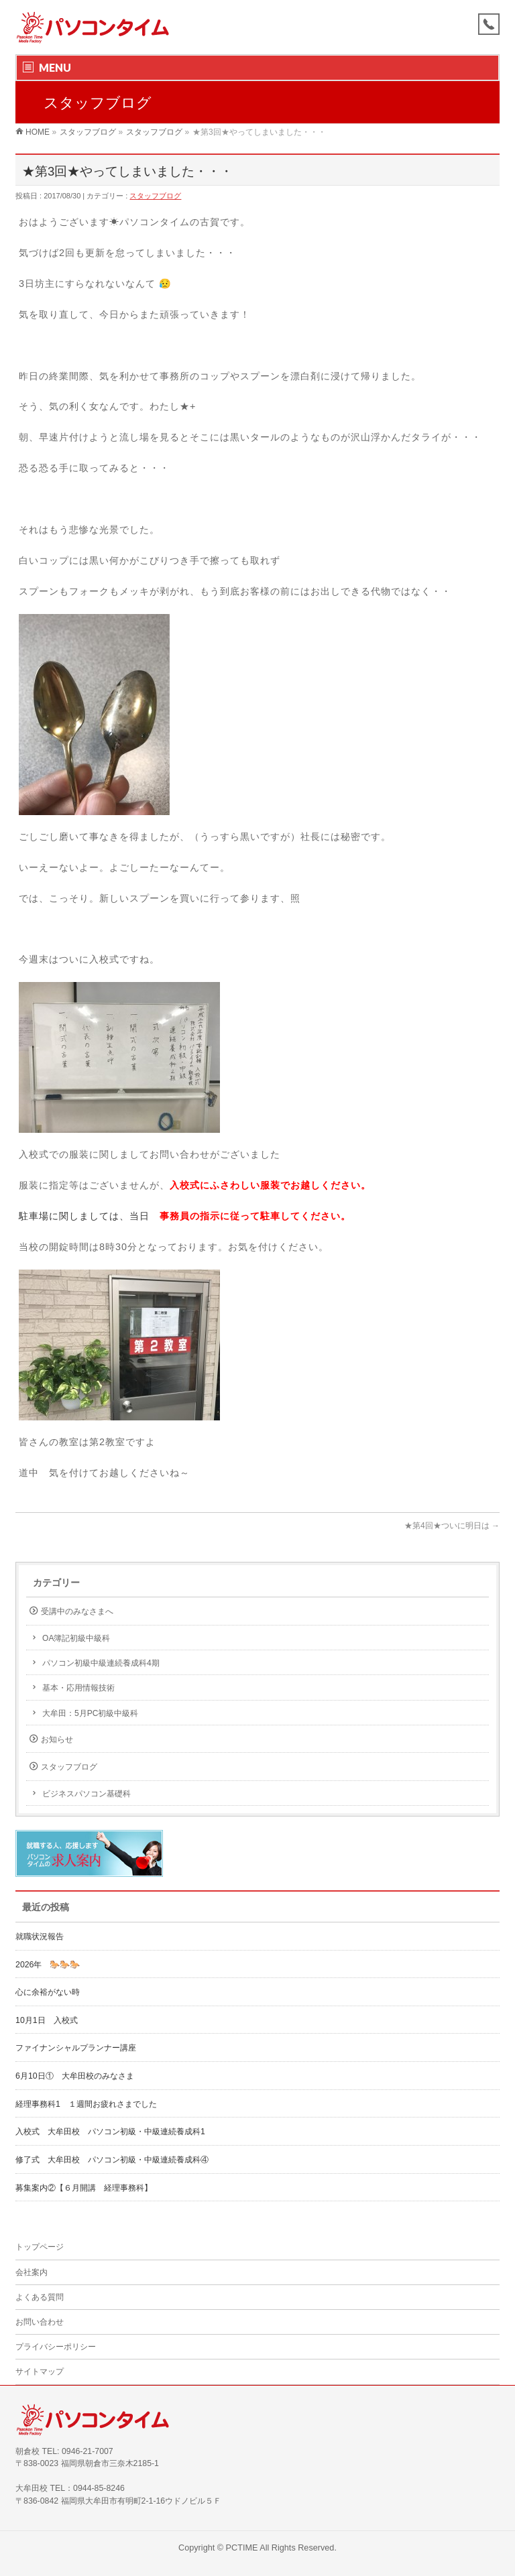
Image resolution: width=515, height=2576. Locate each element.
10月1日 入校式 (46, 2020)
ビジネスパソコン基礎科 (86, 1793)
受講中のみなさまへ (77, 1611)
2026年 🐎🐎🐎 (47, 1964)
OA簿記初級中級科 (76, 1638)
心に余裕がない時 (47, 1992)
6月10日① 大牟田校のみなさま (74, 2076)
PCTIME (242, 2548)
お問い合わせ (39, 2322)
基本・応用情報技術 (78, 1688)
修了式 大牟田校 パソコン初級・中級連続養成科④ (112, 2159)
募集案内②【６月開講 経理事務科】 (83, 2188)
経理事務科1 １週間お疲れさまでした (86, 2104)
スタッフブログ (155, 196)
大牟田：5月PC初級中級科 (90, 1713)
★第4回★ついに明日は (452, 1525)
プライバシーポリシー (55, 2346)
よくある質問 (39, 2297)
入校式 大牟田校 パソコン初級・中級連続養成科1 (110, 2131)
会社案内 (31, 2272)
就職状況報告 (39, 1936)
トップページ (39, 2247)
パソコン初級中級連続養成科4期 (101, 1663)
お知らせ (57, 1739)
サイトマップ (39, 2371)
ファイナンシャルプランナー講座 (79, 2047)
